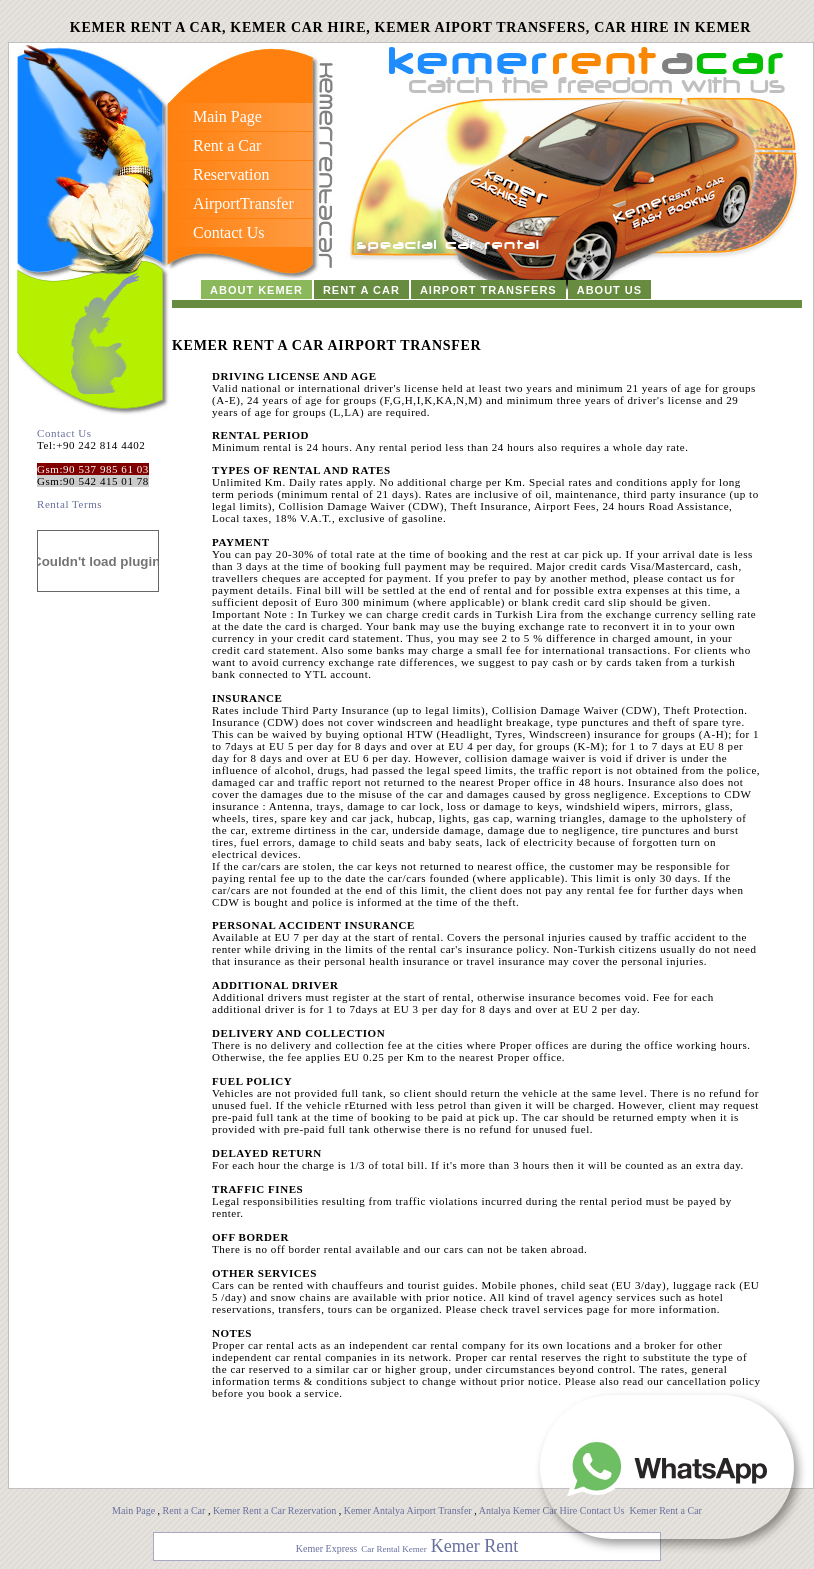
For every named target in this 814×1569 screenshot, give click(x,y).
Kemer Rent (474, 1546)
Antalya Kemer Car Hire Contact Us (553, 1510)
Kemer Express (326, 1548)
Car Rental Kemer (393, 1549)
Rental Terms (69, 504)
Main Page (133, 1510)
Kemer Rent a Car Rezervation (274, 1510)
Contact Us (64, 433)
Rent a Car (184, 1510)
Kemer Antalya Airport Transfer (409, 1510)
